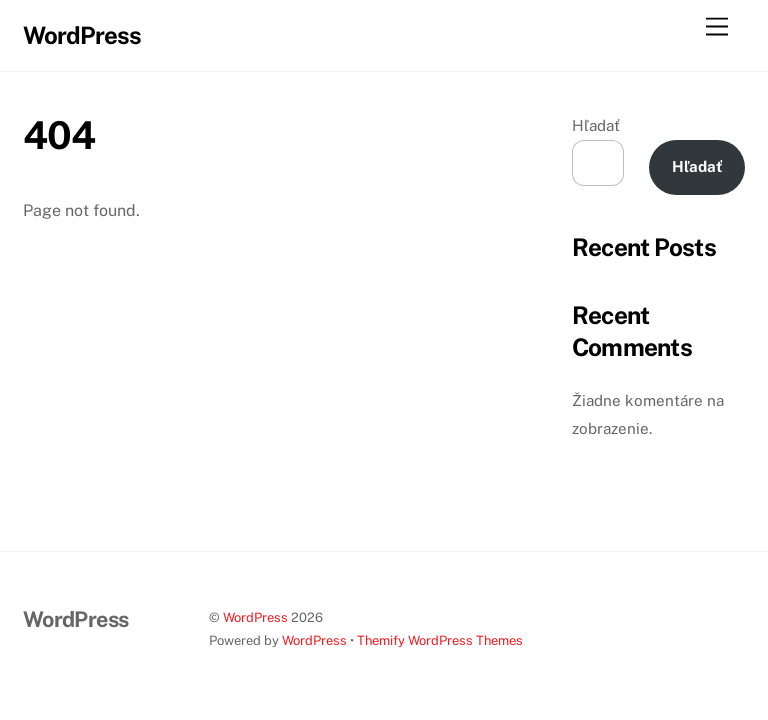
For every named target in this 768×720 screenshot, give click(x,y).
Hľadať (596, 125)
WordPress (255, 617)
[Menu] (717, 27)
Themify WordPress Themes (440, 640)
